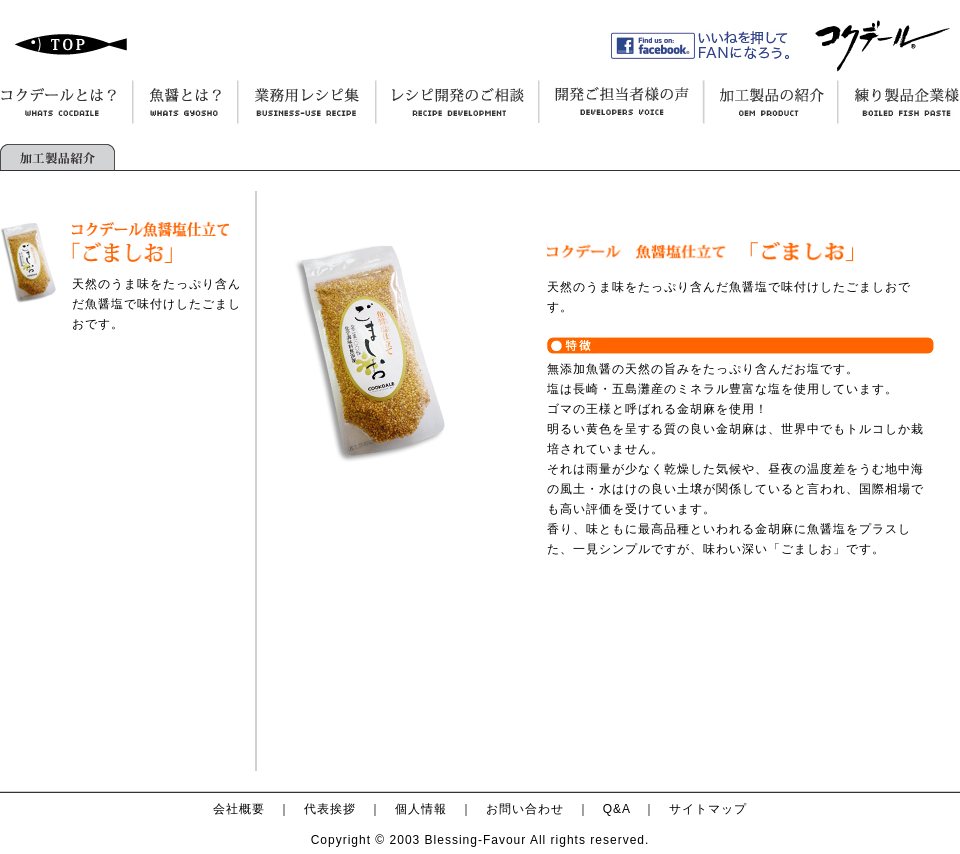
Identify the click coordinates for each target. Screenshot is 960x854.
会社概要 (239, 809)
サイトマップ (708, 809)
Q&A (617, 809)
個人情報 (421, 809)
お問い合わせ (525, 809)
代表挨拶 (330, 809)
